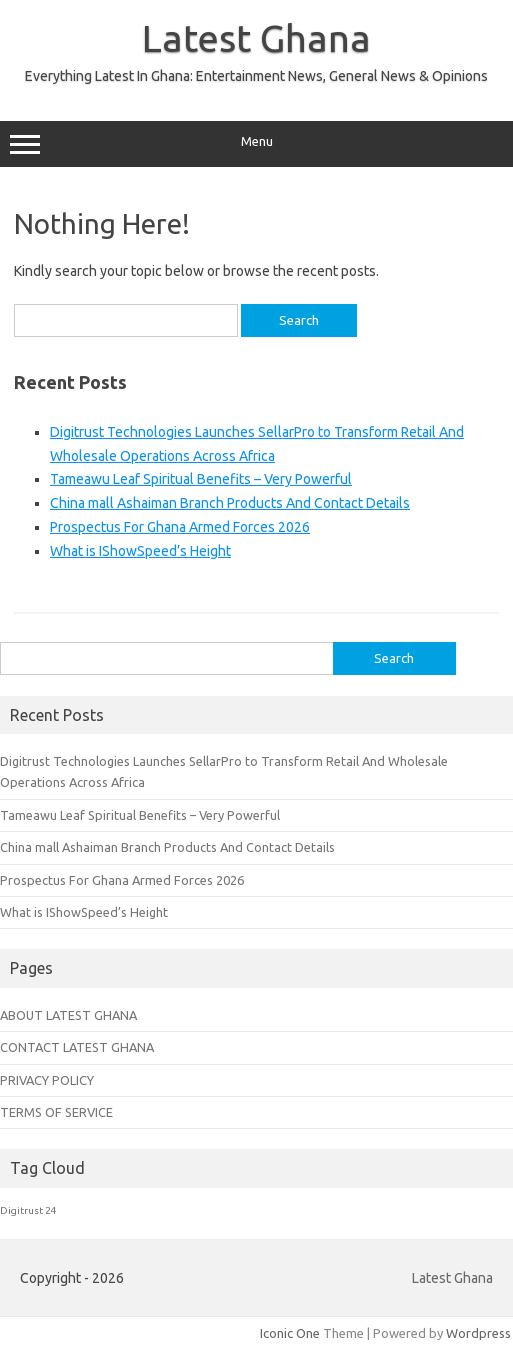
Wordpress (478, 1333)
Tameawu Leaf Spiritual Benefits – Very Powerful (201, 479)
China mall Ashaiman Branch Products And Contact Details (230, 503)
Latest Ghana (256, 38)
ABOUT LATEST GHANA (68, 1015)
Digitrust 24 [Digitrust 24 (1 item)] (28, 1210)
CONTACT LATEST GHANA (77, 1047)
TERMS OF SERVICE (56, 1112)
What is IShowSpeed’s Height (140, 551)
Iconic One (290, 1333)
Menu (256, 144)
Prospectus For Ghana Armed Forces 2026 (180, 527)
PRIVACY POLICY (47, 1080)
